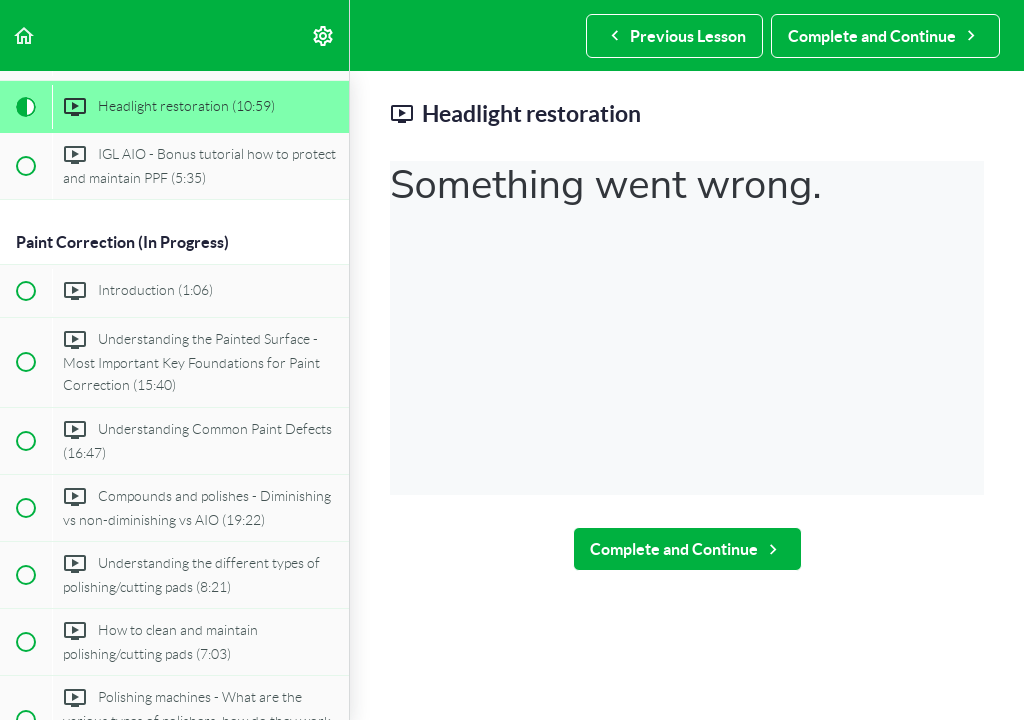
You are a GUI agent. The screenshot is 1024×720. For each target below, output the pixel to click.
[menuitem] (324, 35)
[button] (25, 35)
